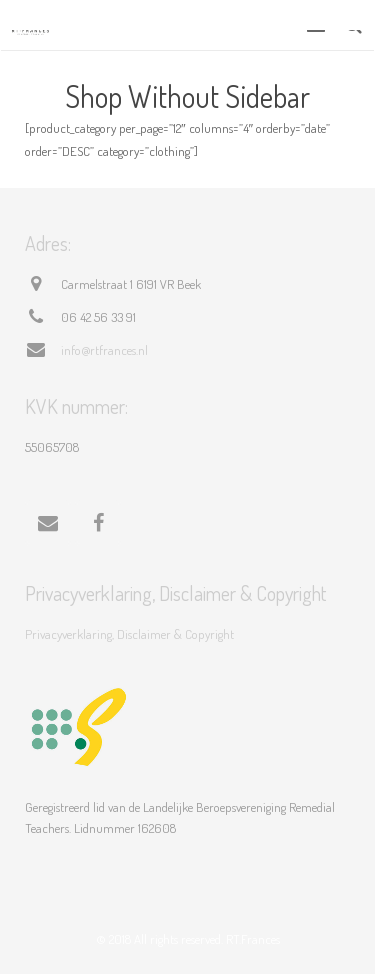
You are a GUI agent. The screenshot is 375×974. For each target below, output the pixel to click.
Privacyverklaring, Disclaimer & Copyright (129, 634)
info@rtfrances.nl (104, 350)
